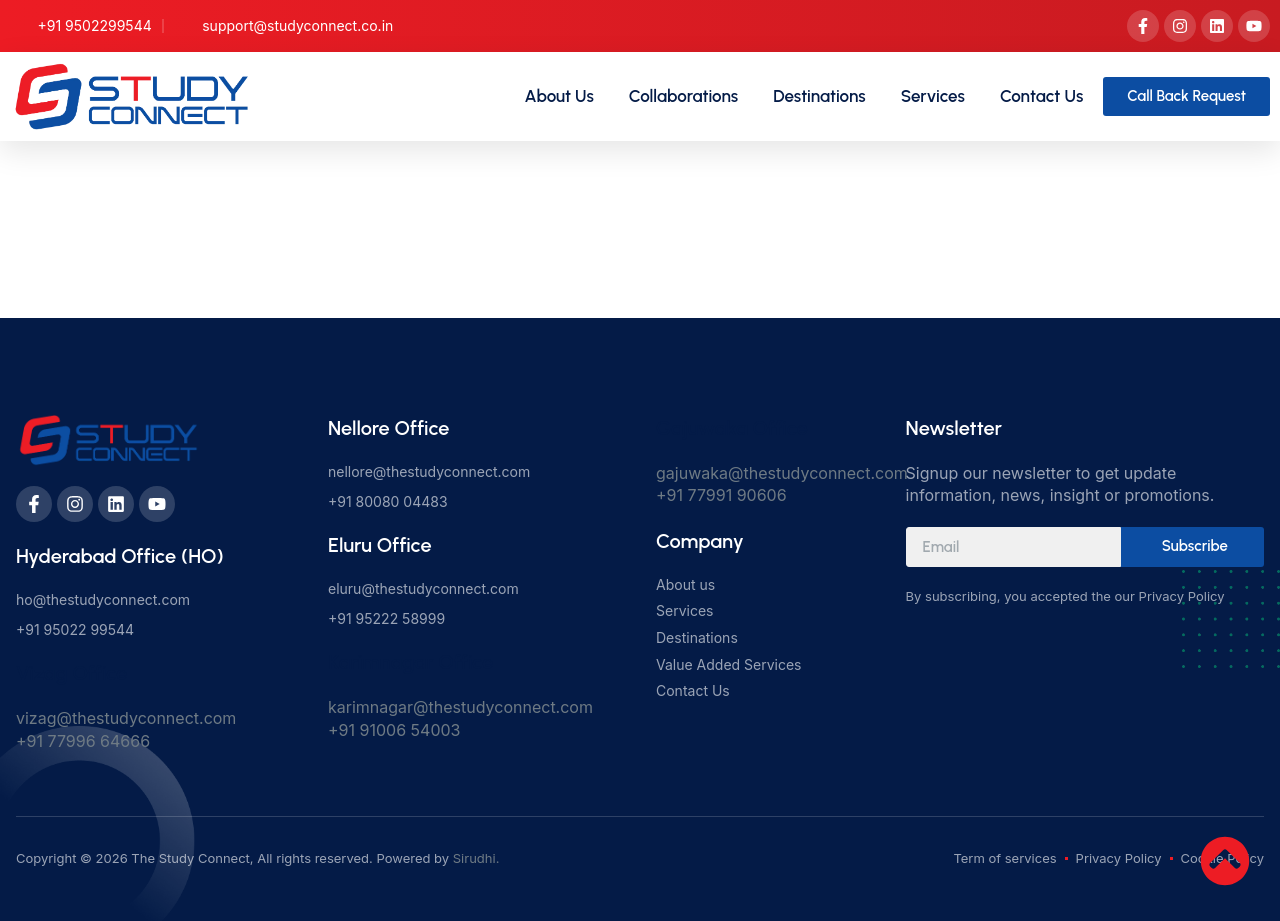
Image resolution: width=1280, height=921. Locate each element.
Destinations (819, 96)
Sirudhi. (476, 858)
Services (933, 96)
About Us (559, 96)
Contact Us (1041, 96)
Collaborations (683, 96)
